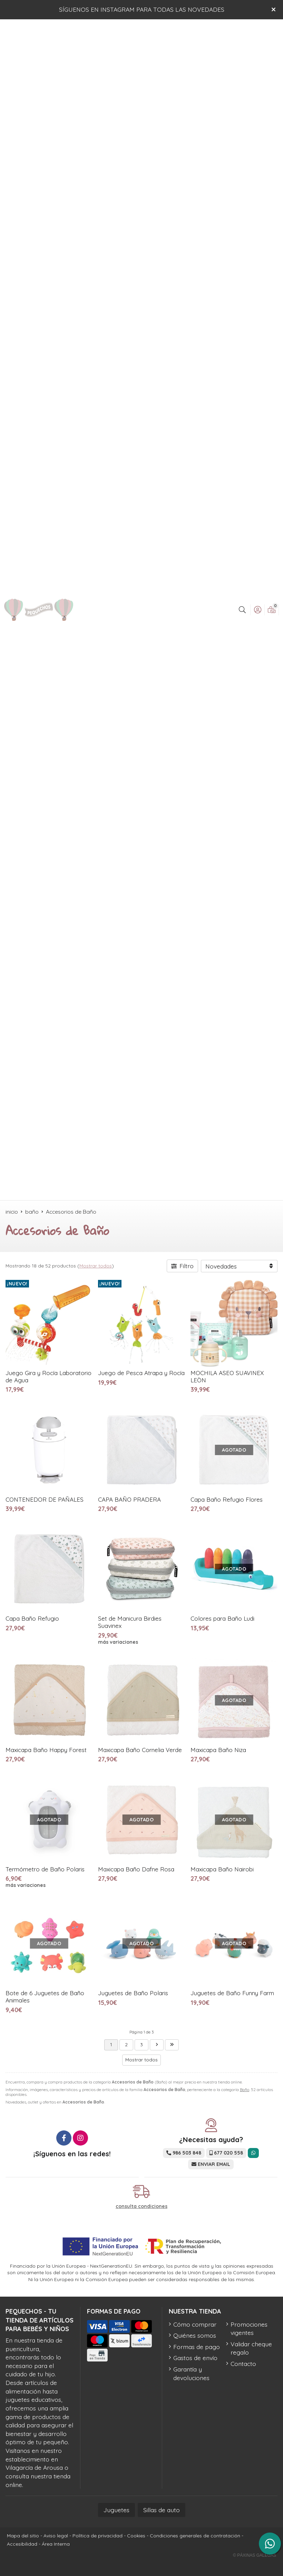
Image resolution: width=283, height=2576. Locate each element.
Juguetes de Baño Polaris (133, 1993)
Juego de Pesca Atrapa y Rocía (141, 1372)
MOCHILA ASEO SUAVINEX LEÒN (227, 1376)
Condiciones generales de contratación (195, 2536)
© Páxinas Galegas (254, 2555)
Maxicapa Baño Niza (218, 1749)
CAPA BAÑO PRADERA (129, 1499)
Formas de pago (196, 2346)
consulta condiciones (141, 2206)
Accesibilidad (22, 2544)
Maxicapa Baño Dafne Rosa (136, 1869)
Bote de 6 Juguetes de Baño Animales (45, 1996)
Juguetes (116, 2510)
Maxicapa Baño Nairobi (222, 1869)
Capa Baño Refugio (32, 1618)
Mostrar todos (95, 1266)
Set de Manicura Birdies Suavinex (130, 1622)
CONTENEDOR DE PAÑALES (45, 1499)
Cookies (136, 2536)
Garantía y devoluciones (191, 2373)
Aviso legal (55, 2536)
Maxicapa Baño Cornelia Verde (140, 1749)
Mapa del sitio (23, 2536)
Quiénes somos (194, 2335)
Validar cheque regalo (251, 2348)
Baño (244, 2089)
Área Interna (56, 2544)
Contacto (243, 2363)
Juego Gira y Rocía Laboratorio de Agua (48, 1376)
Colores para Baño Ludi (222, 1618)
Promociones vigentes (249, 2328)
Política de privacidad (97, 2536)
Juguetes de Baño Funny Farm (232, 1993)
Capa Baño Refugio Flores (227, 1499)
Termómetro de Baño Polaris (45, 1869)
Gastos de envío (195, 2357)
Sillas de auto (161, 2510)
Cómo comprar (194, 2324)
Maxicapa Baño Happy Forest (46, 1749)
